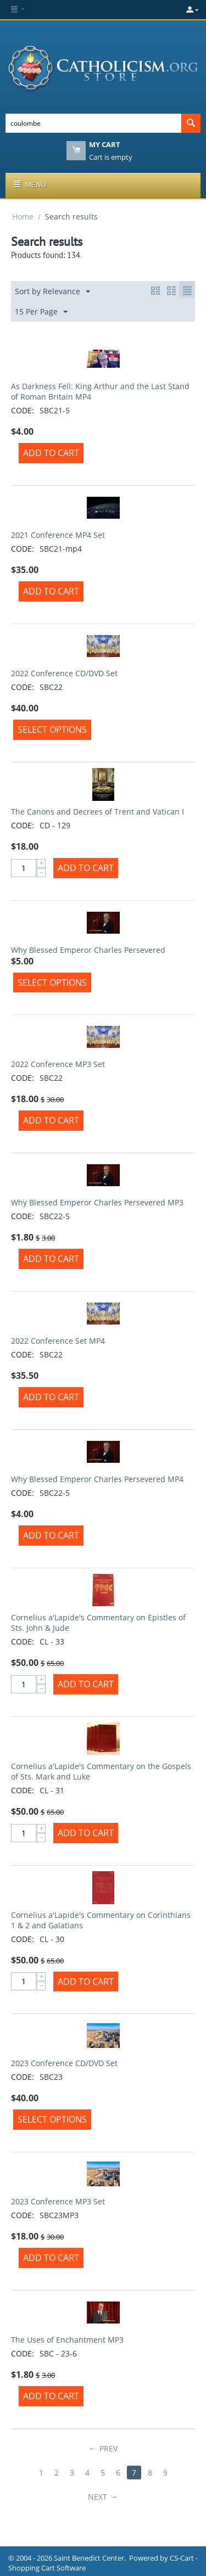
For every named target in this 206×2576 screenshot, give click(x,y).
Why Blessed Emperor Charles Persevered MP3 (97, 1202)
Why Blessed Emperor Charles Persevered (88, 950)
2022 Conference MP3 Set (58, 1064)
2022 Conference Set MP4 (58, 1340)
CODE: (22, 410)
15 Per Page (41, 312)
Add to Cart (51, 453)
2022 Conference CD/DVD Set (64, 673)
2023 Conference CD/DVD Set (64, 2063)
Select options (52, 729)
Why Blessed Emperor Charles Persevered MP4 (97, 1479)
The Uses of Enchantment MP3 (67, 2339)
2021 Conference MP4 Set (58, 535)
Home (23, 216)
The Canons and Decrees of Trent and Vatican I (97, 811)
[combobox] (93, 123)
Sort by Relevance (52, 292)
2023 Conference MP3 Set (58, 2201)
